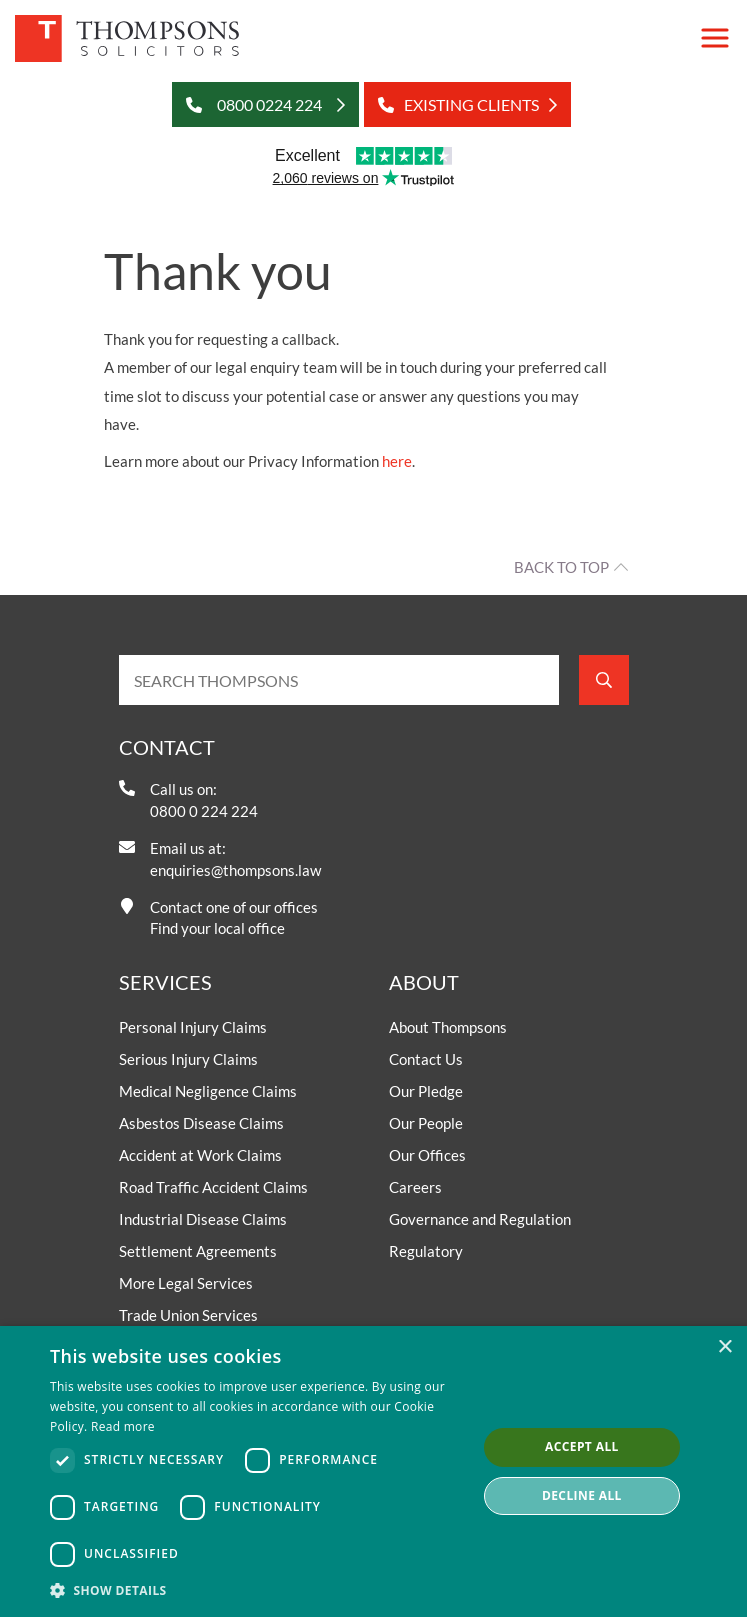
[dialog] (373, 1471)
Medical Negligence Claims (208, 1091)
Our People (426, 1123)
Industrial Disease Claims (203, 1219)
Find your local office (217, 928)
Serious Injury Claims (188, 1059)
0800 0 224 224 (204, 811)
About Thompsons (448, 1027)
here (397, 461)
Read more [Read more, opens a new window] (123, 1426)
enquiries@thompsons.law (235, 870)
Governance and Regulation (480, 1219)
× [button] (724, 1347)
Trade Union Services (188, 1315)
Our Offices (427, 1155)
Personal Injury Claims (193, 1027)
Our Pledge (426, 1091)
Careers (415, 1187)
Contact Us (426, 1059)
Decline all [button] (582, 1495)
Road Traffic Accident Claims (213, 1187)
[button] (257, 1590)
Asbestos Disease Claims (201, 1123)
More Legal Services (186, 1283)
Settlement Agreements (198, 1251)
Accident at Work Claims (200, 1155)
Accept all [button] (582, 1446)
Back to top (561, 567)
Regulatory (426, 1251)
